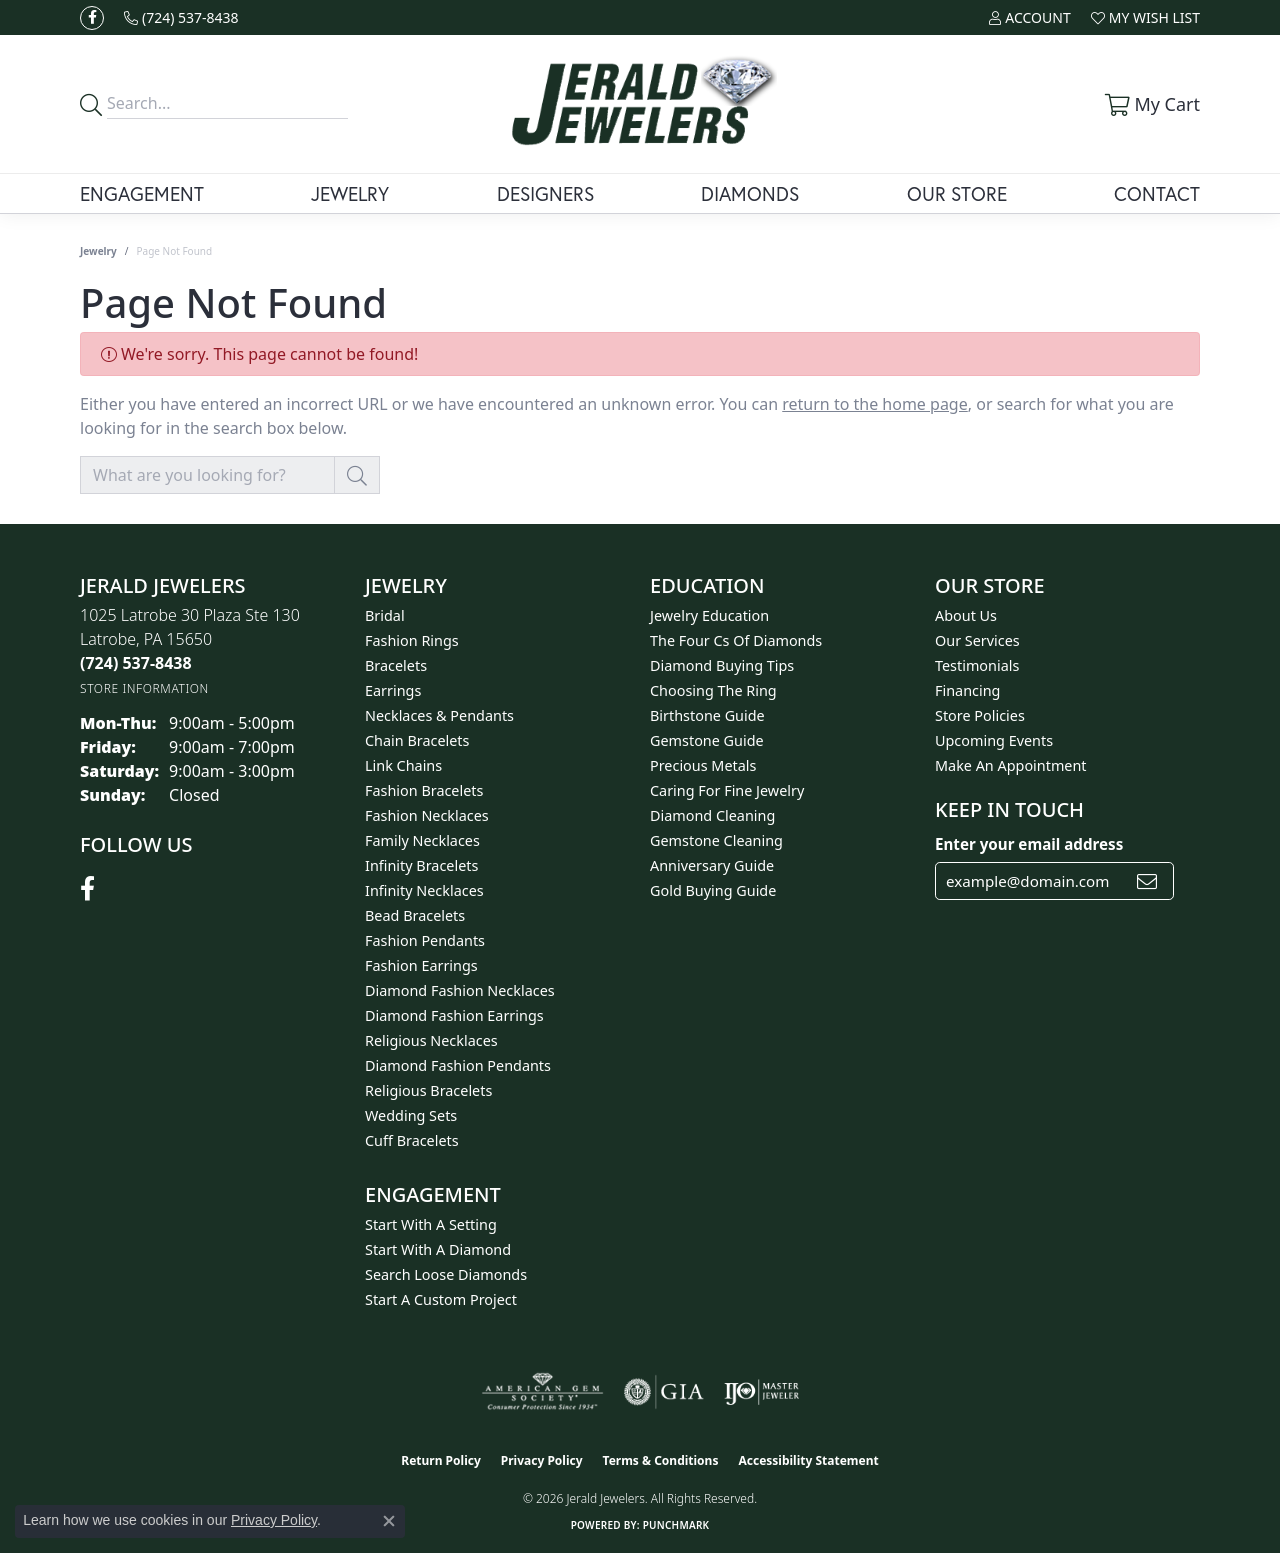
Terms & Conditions (661, 1460)
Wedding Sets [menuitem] (411, 1115)
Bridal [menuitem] (385, 615)
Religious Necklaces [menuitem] (431, 1040)
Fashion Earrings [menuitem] (421, 965)
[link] (181, 17)
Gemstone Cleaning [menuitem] (716, 840)
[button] (1029, 17)
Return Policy (441, 1460)
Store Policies (980, 715)
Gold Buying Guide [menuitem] (713, 890)
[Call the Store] (136, 663)
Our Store (957, 193)
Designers (545, 193)
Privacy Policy (542, 1460)
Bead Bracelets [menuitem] (415, 915)
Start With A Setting (431, 1224)
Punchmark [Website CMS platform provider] (676, 1525)
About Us (966, 615)
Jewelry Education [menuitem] (709, 615)
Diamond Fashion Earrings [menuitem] (454, 1015)
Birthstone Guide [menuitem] (707, 715)
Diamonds (750, 193)
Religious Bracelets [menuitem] (428, 1090)
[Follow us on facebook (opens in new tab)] (92, 18)
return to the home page (875, 404)
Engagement (142, 193)
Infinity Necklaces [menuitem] (424, 890)
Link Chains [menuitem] (403, 765)
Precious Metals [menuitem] (703, 765)
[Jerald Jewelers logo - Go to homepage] (640, 104)
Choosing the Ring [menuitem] (713, 690)
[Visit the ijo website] (761, 1392)
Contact (1157, 193)
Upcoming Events (994, 740)
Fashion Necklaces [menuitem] (427, 815)
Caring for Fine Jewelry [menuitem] (727, 790)
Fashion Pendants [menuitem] (425, 940)
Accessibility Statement (808, 1460)
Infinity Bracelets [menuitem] (421, 865)
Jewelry (350, 193)
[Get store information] (144, 688)
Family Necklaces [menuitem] (422, 840)
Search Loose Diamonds (446, 1274)
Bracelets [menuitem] (396, 665)
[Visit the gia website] (664, 1392)
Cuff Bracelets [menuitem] (412, 1140)
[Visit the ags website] (542, 1392)
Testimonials (977, 665)
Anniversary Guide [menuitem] (712, 865)
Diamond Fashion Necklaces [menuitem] (460, 990)
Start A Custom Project (441, 1299)
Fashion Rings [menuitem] (412, 640)
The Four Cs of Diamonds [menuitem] (736, 640)
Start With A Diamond (438, 1249)
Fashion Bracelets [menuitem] (424, 790)
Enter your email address (1029, 844)
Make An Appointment (1011, 765)
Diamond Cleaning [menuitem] (712, 815)
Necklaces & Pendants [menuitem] (439, 715)
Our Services (977, 640)
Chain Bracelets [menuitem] (417, 740)
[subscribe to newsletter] (1147, 881)
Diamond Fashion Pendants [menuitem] (458, 1065)
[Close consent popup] (389, 1521)
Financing (967, 690)
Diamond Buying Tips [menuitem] (722, 665)
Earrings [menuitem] (393, 690)
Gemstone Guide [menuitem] (707, 740)
